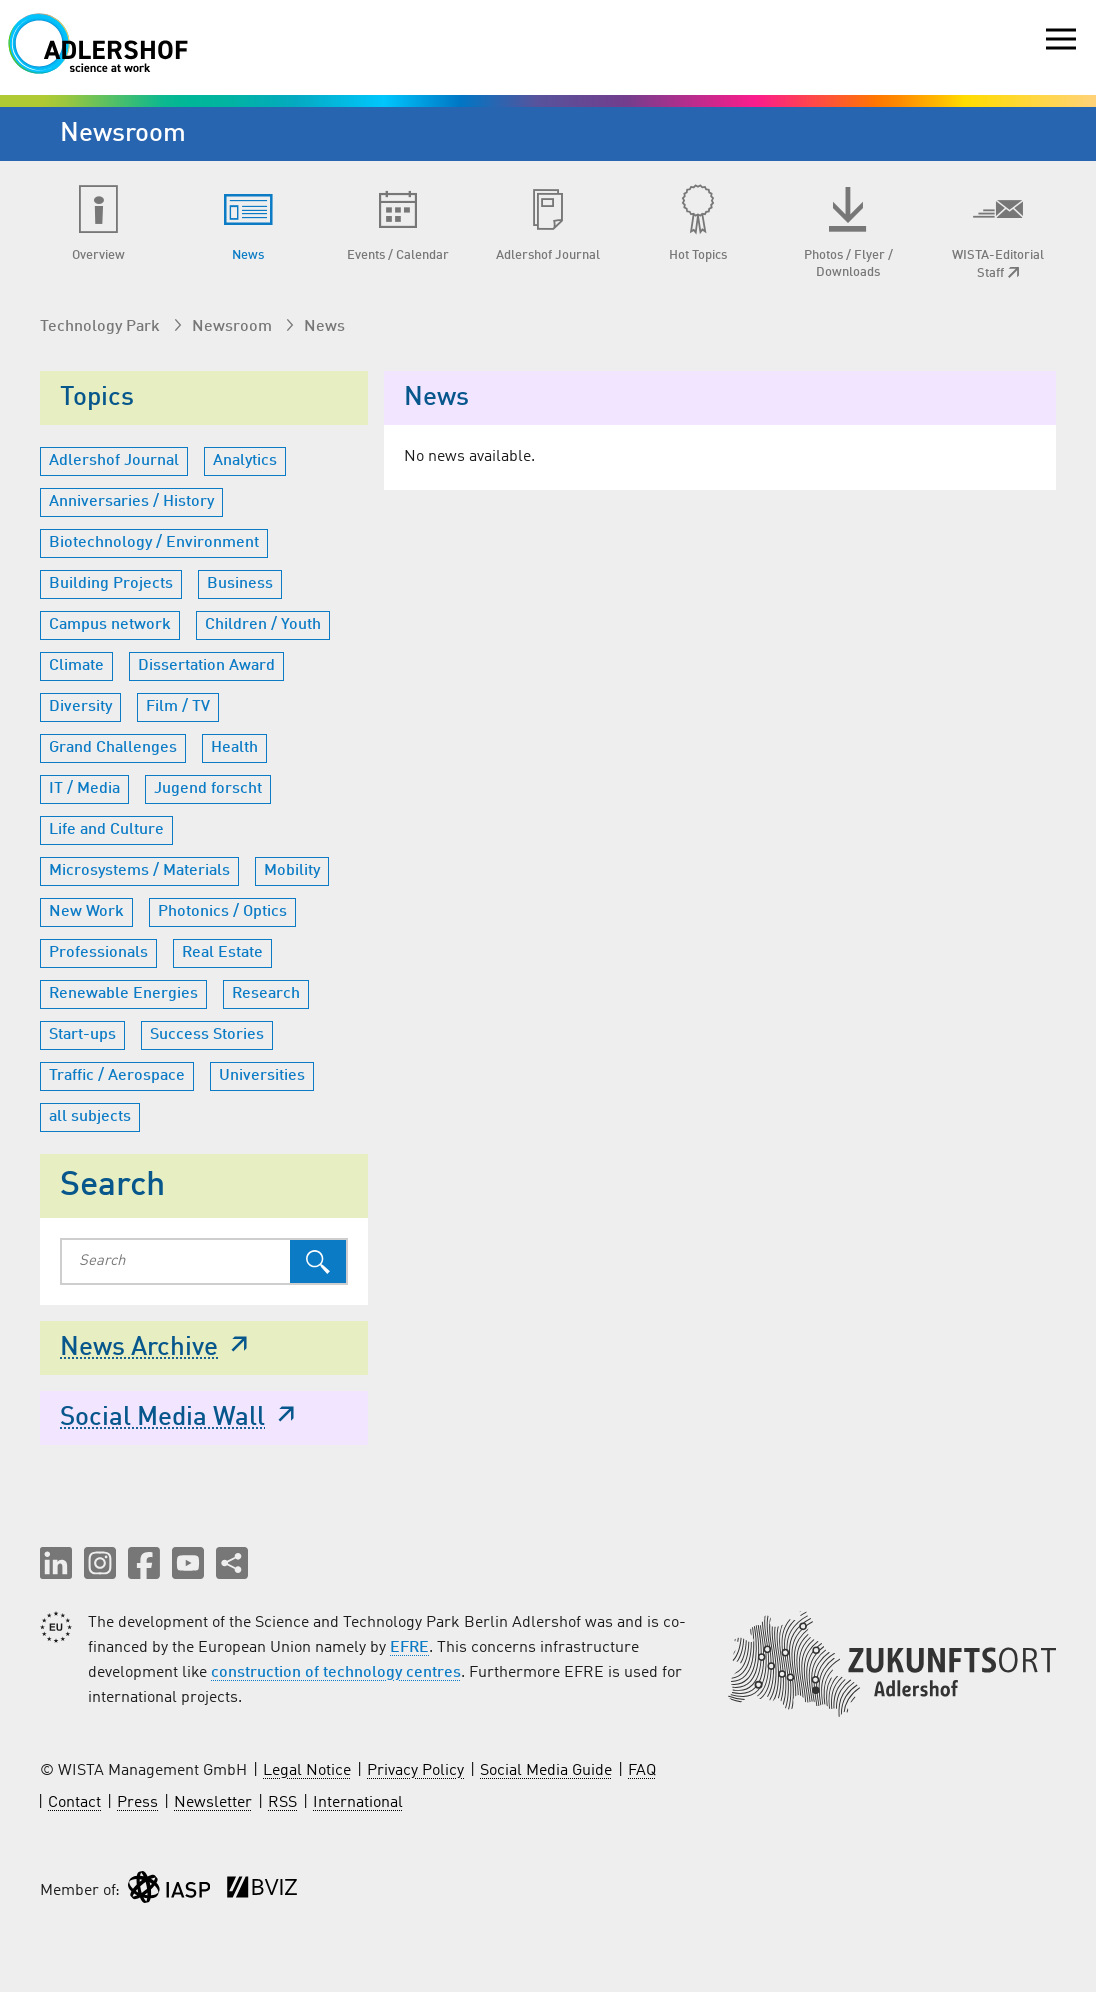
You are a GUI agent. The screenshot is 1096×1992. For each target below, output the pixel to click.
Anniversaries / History (131, 502)
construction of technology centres (336, 1673)
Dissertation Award (206, 666)
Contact (74, 1803)
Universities (262, 1076)
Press (137, 1803)
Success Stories (207, 1035)
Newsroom (234, 327)
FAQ (642, 1771)
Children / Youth (263, 625)
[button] (56, 1563)
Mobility (292, 871)
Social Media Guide (546, 1771)
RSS (282, 1803)
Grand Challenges (113, 748)
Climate (76, 666)
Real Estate (222, 953)
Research (266, 994)
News (324, 327)
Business (240, 584)
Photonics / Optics (222, 912)
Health (234, 748)
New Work (86, 912)
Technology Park (102, 327)
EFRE (409, 1648)
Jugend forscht (208, 789)
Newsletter (213, 1803)
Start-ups (82, 1035)
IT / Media (84, 789)
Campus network (110, 625)
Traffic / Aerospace (117, 1076)
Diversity (80, 707)
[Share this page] (232, 1563)
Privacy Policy (415, 1771)
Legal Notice (307, 1771)
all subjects (90, 1117)
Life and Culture (106, 830)
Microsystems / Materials (139, 871)
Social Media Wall (179, 1416)
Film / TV (178, 707)
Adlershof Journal (114, 461)
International (358, 1803)
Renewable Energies (123, 994)
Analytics (245, 461)
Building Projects (111, 584)
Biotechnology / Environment (154, 543)
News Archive (156, 1346)
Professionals (98, 953)
